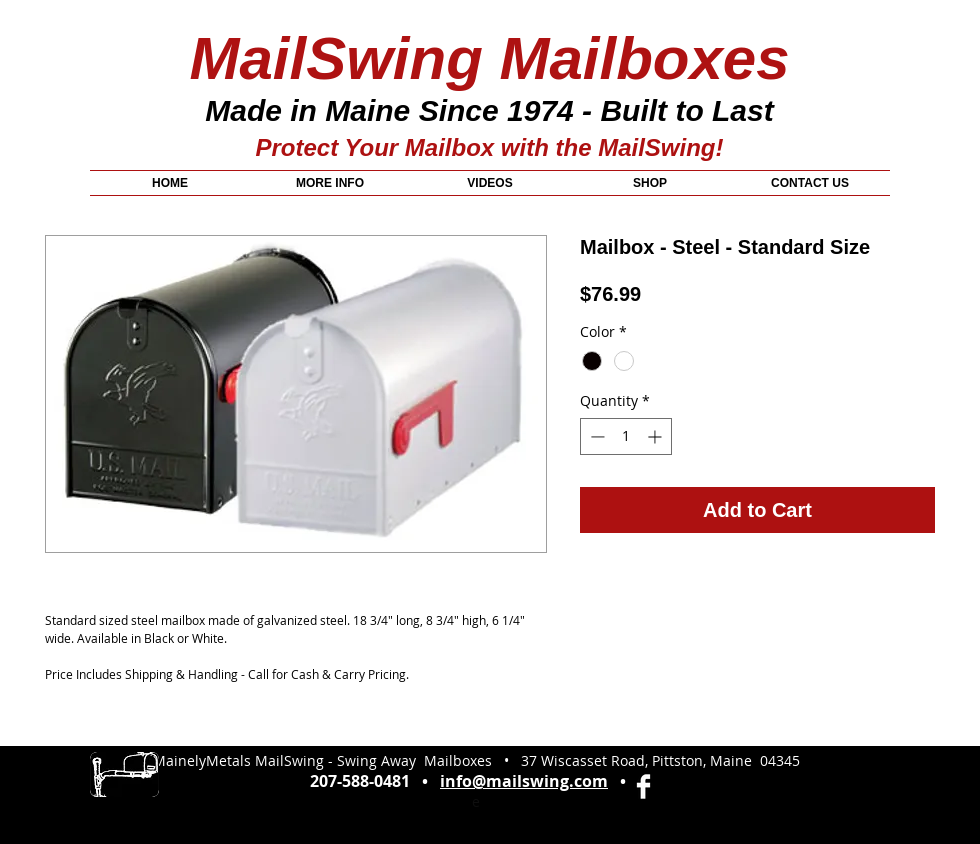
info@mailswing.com (524, 781)
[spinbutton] (626, 436)
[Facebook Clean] (643, 786)
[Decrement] (595, 436)
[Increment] (656, 436)
